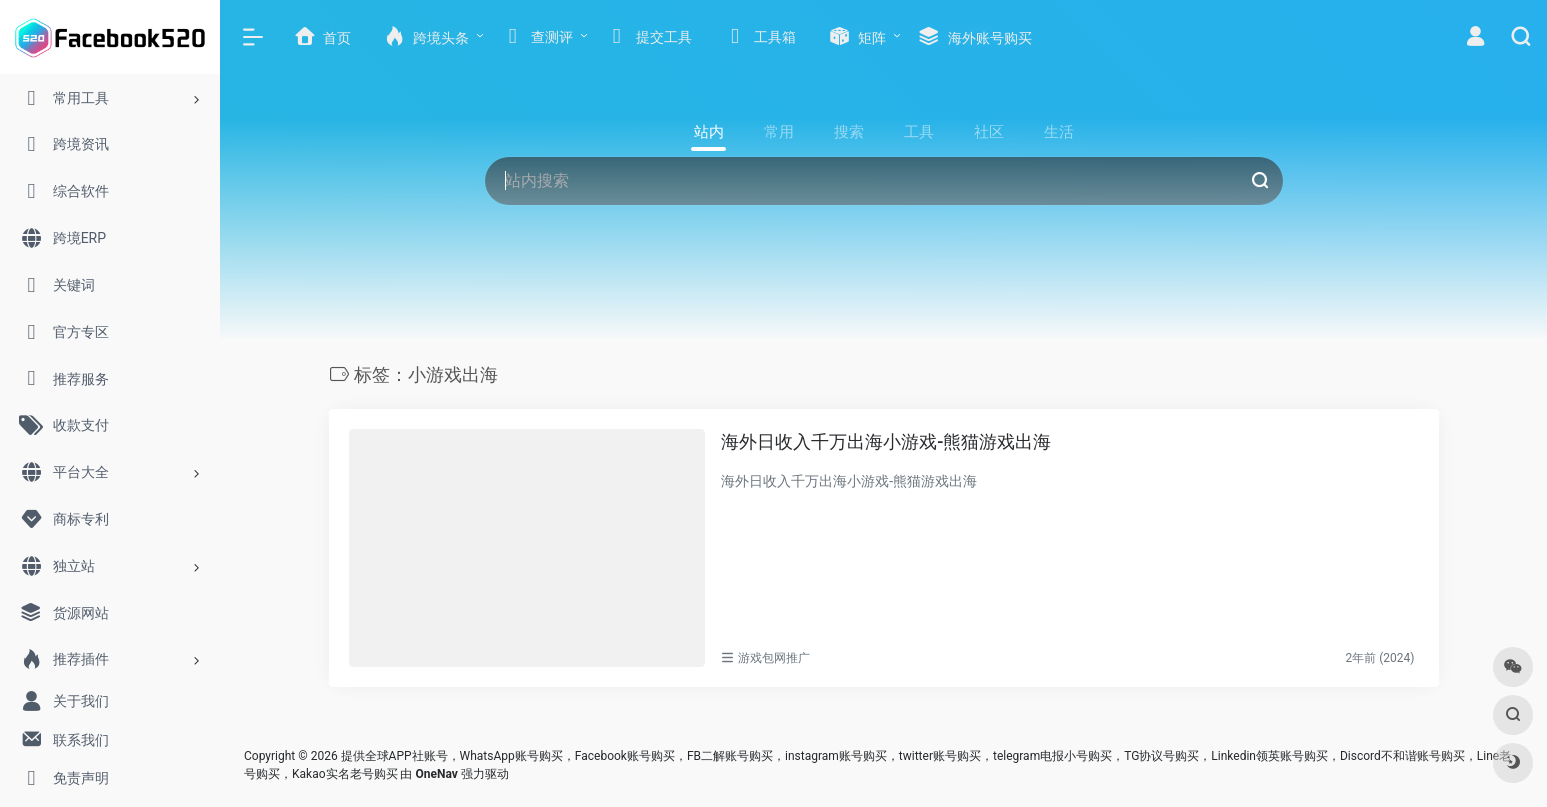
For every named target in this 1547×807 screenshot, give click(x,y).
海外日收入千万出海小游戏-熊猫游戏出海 (886, 441)
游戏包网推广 (774, 658)
